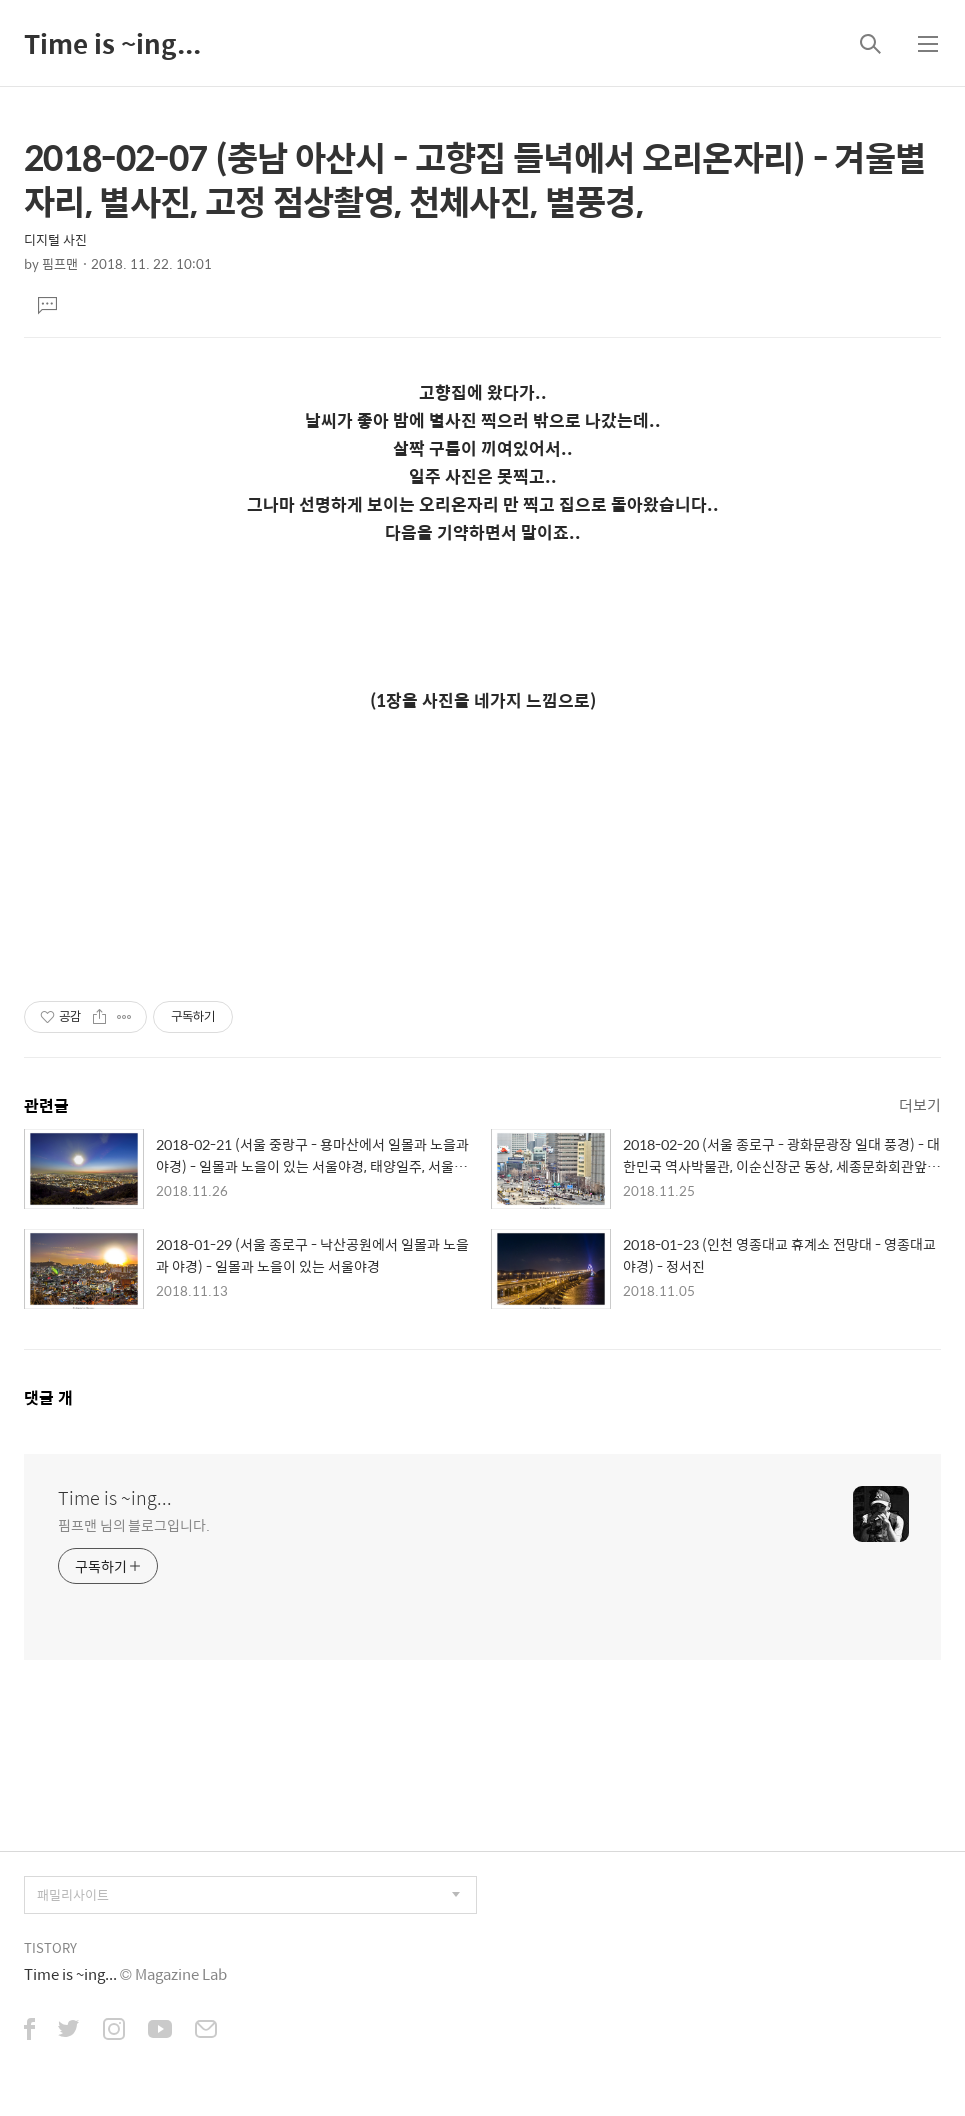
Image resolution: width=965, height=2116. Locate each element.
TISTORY (50, 1947)
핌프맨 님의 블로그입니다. (134, 1524)
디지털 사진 (55, 239)
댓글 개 (48, 1397)
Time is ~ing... (112, 43)
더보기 (920, 1104)
